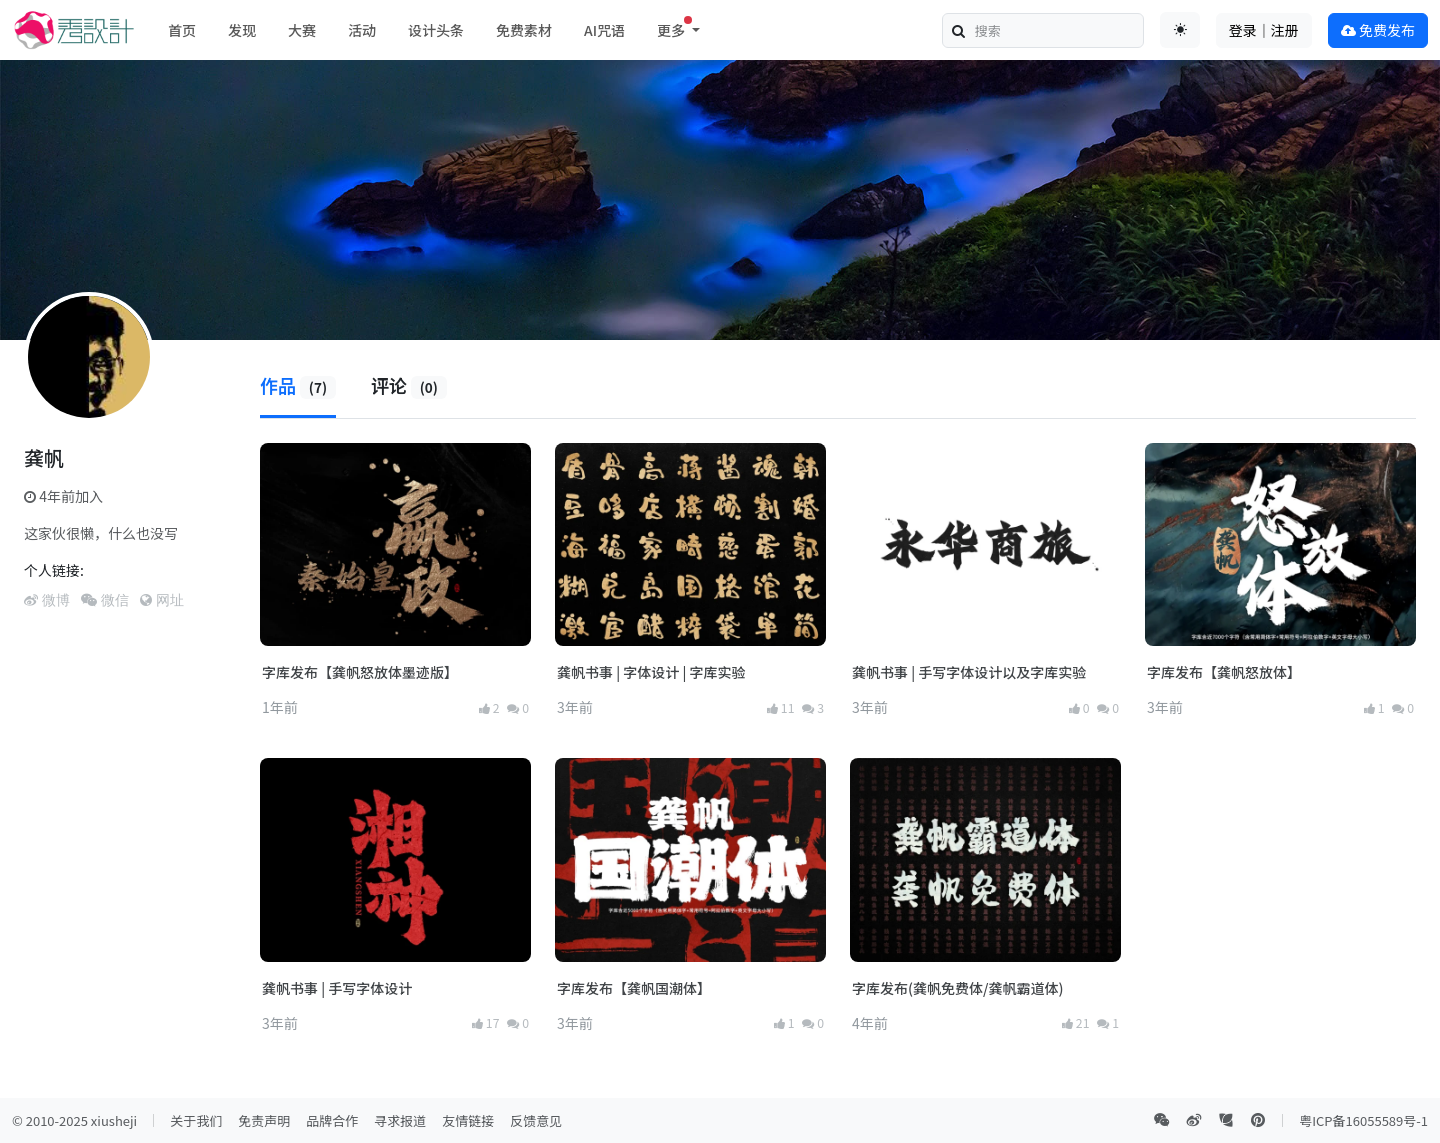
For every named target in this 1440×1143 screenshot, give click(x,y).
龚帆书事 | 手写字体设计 (337, 988)
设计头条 (436, 30)
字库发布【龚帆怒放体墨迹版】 (360, 672)
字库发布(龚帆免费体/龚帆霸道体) (957, 988)
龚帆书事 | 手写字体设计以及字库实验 (969, 672)
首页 (182, 30)
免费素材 (524, 30)
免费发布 (1378, 30)
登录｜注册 (1264, 30)
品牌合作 (332, 1120)
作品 (298, 385)
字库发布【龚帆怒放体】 (1224, 672)
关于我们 (196, 1120)
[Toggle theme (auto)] (1180, 30)
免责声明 (264, 1120)
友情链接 (468, 1120)
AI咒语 (604, 30)
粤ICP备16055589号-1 (1363, 1120)
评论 (409, 385)
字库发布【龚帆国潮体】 (634, 988)
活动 (362, 30)
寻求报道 (400, 1120)
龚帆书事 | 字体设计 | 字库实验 (651, 672)
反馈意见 (536, 1120)
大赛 (302, 30)
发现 (242, 30)
